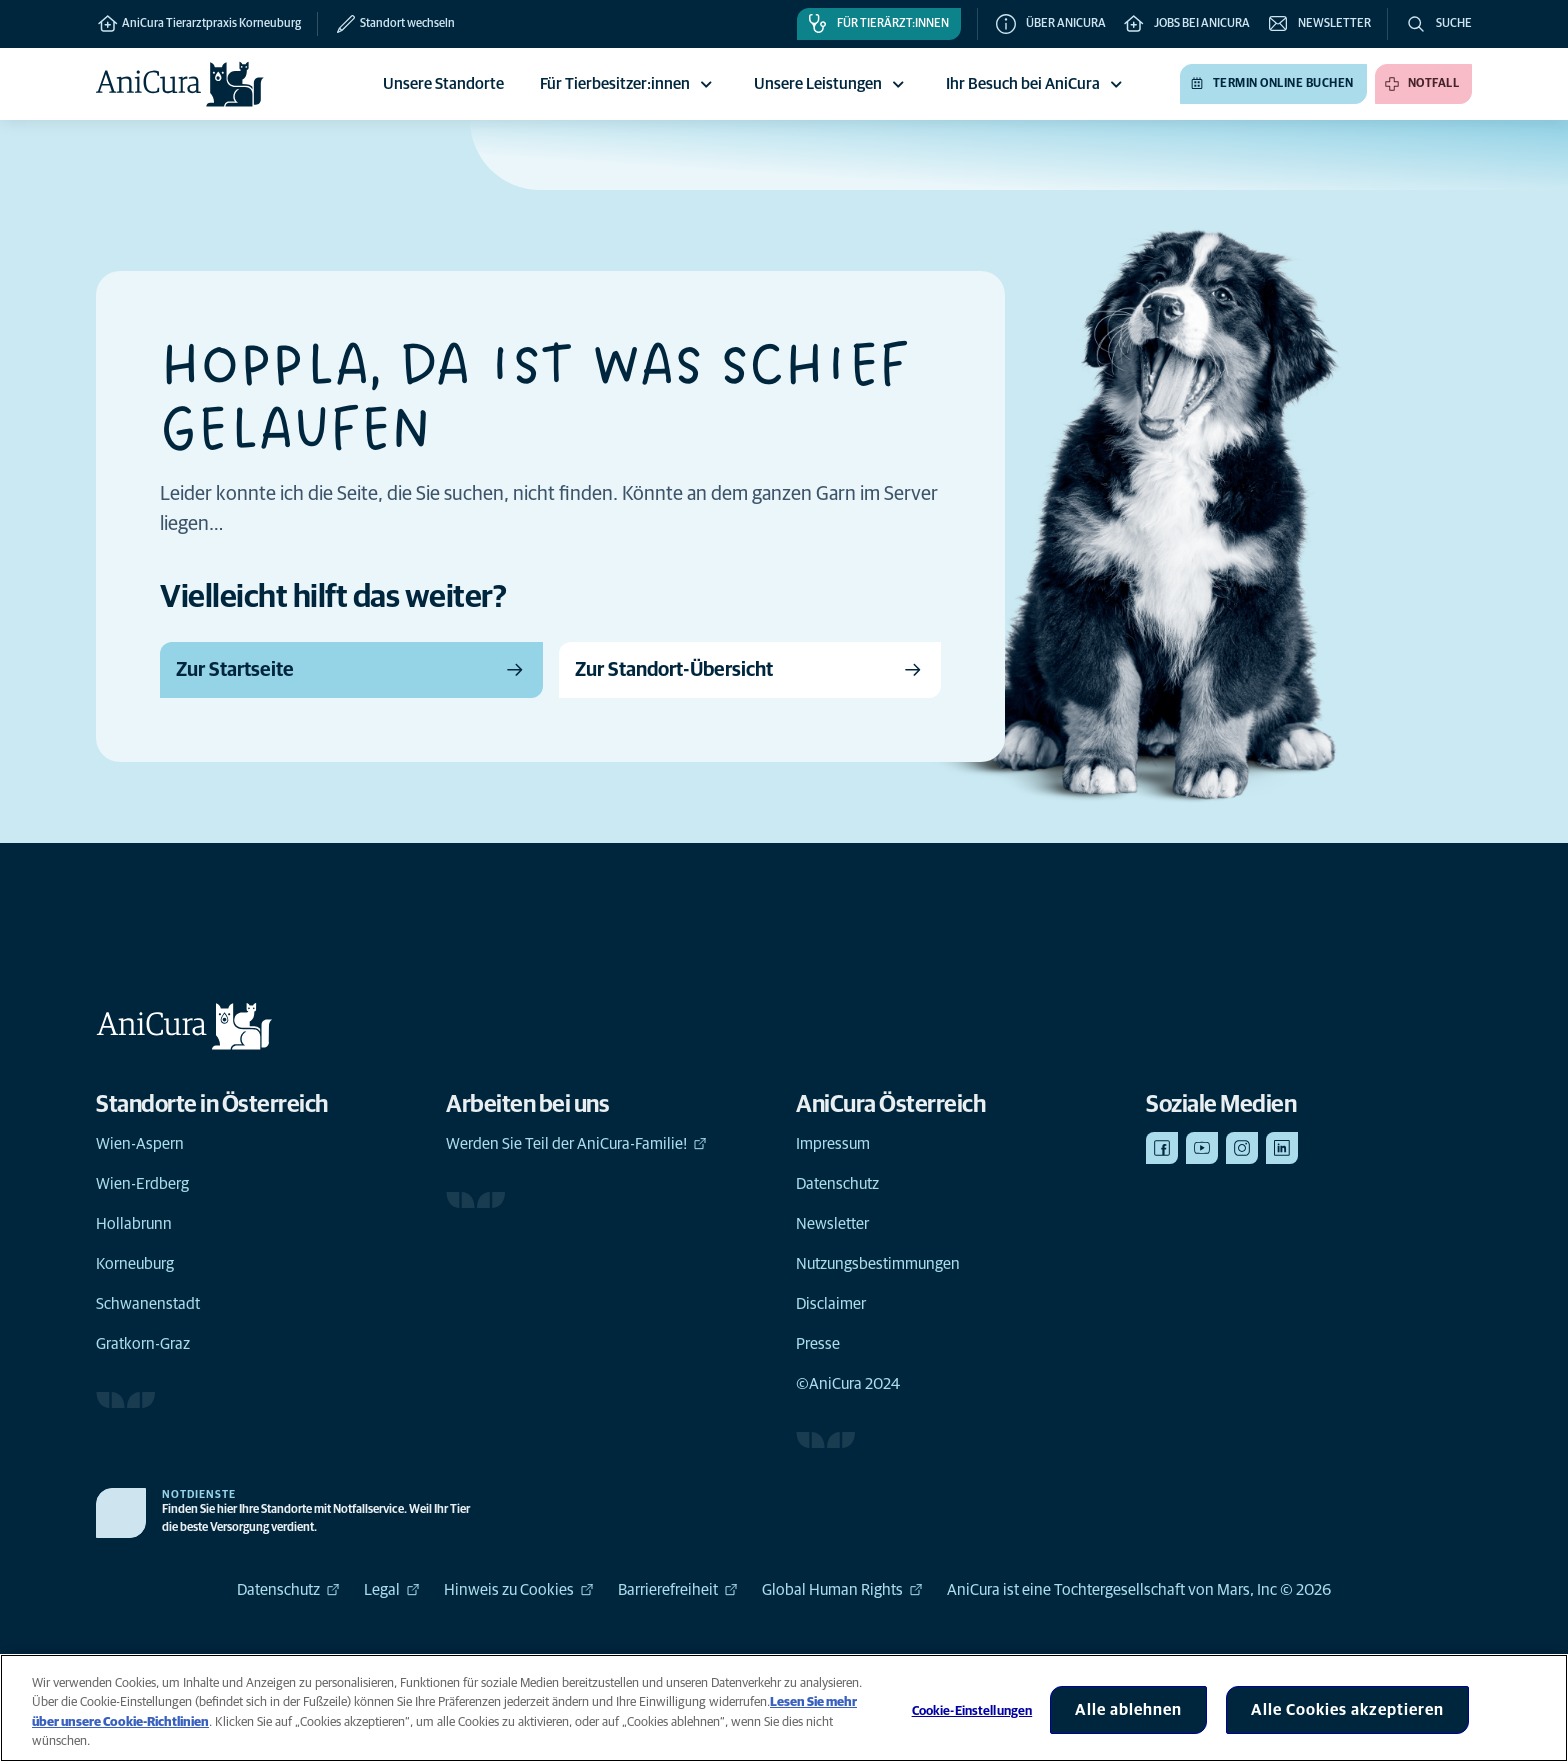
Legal (392, 1590)
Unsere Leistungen (832, 84)
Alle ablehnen (1128, 1710)
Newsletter (832, 1224)
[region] (784, 1708)
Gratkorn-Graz (143, 1344)
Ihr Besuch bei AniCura (1037, 84)
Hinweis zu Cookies (519, 1590)
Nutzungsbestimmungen (878, 1264)
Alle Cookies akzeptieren (1347, 1710)
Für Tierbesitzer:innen (629, 84)
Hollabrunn (134, 1224)
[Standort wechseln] (386, 24)
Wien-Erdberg (142, 1184)
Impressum (833, 1144)
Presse (818, 1344)
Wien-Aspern (140, 1144)
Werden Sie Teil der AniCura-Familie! (576, 1144)
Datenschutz (837, 1184)
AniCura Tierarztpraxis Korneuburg (198, 24)
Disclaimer (831, 1304)
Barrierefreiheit (678, 1590)
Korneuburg (135, 1264)
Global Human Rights (842, 1590)
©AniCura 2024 (848, 1384)
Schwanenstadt (148, 1304)
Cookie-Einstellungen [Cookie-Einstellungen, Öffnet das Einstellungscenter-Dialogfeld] (972, 1711)
